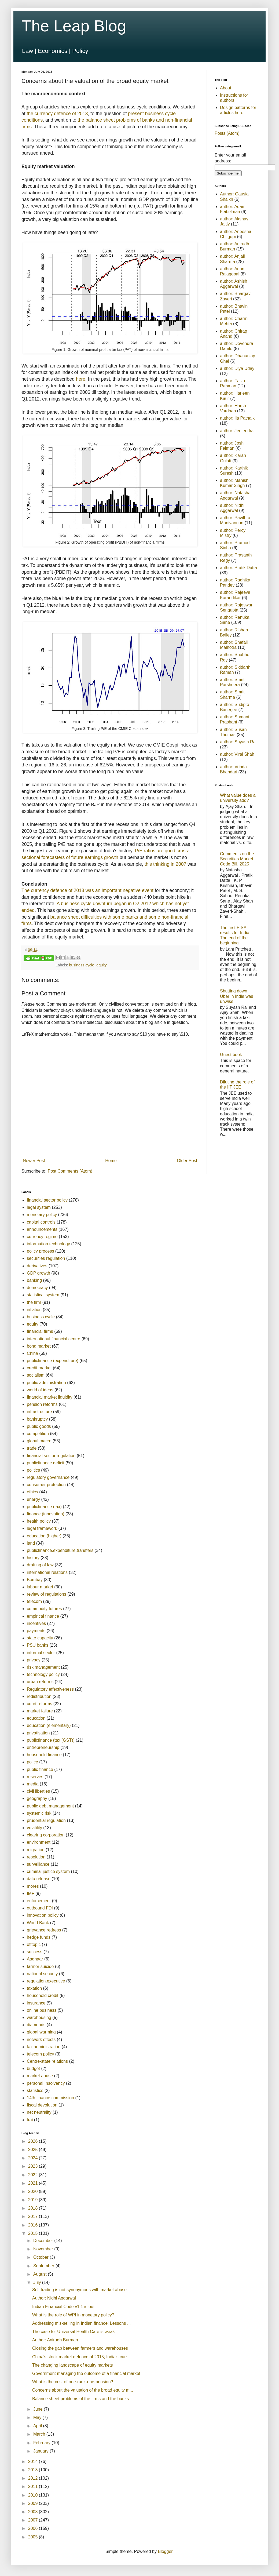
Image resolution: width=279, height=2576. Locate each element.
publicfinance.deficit (45, 1463)
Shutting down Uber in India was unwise (236, 996)
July (37, 2282)
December (43, 2240)
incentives (36, 1623)
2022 (33, 2175)
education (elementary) (49, 1725)
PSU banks (37, 1645)
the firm (34, 1302)
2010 (33, 2495)
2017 (33, 2216)
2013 (33, 2470)
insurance (36, 2003)
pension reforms (42, 1404)
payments (36, 1630)
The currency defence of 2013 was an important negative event (87, 890)
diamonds (36, 2024)
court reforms (39, 1703)
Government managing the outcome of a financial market (86, 2373)
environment (38, 1842)
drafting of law (40, 1565)
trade (31, 1448)
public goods (39, 1426)
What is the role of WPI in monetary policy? (73, 2315)
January (41, 2451)
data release (38, 1878)
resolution (36, 1857)
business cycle (81, 965)
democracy (37, 1287)
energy (33, 1499)
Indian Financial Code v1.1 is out (63, 2306)
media (33, 1784)
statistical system (43, 1295)
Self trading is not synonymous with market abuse (79, 2289)
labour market (40, 1587)
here (80, 379)
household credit (42, 1995)
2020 (33, 2191)
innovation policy (42, 1915)
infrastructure (39, 1411)
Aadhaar (35, 1959)
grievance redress (44, 1930)
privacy (34, 1660)
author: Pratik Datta (238, 567)
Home (111, 1160)
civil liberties (38, 1791)
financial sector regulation (51, 1455)
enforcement (39, 1900)
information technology (48, 1244)
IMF (30, 1893)
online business (41, 2010)
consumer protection (46, 1484)
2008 (33, 2511)
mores (33, 1886)
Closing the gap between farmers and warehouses (80, 2348)
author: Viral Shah (237, 754)
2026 (33, 2141)
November (43, 2249)
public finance (40, 1769)
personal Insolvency (46, 2083)
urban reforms (40, 1681)
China (32, 1353)
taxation (34, 1988)
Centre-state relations (47, 2061)
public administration (46, 1382)
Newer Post (34, 1160)
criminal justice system (48, 1871)
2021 (33, 2183)
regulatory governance (48, 1477)
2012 (33, 2478)
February (42, 2442)
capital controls (41, 1222)
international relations (47, 1572)
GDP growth (38, 1273)
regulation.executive (46, 1981)
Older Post (187, 1160)
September (44, 2266)
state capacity (40, 1638)
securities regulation (46, 1258)
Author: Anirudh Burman (55, 2340)
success (34, 1951)
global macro (39, 1441)
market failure (40, 1711)
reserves (35, 1776)
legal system (39, 1207)
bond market (39, 1346)
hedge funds (38, 1937)
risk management (43, 1667)
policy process (40, 1251)
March (39, 2434)
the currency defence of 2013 (57, 113)
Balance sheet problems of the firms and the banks (80, 2398)
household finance (44, 1754)
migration (36, 1849)
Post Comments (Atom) (70, 1171)
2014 (33, 2461)
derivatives (37, 1266)
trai (30, 2119)
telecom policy (40, 2054)
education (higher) (44, 1536)
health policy (39, 1521)
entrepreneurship (43, 1747)
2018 (33, 2208)
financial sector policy (47, 1200)
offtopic (34, 1944)
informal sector (41, 1652)
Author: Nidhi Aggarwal (54, 2298)
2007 (33, 2520)
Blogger (165, 2551)
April (38, 2426)
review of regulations (46, 1594)
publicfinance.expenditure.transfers (60, 1550)
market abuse (40, 2075)
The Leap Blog (73, 26)
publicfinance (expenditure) (52, 1360)
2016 (33, 2225)
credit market (39, 1368)
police (32, 1762)
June (38, 2409)
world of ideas (40, 1390)
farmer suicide (40, 1966)
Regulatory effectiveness (50, 1689)
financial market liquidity (49, 1397)
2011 (33, 2486)
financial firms (40, 1331)
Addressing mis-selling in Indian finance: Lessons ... (81, 2323)
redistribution (39, 1696)
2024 (33, 2158)
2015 (33, 2233)
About (225, 88)
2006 (33, 2528)
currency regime (42, 1236)
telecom (34, 1601)
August (40, 2274)
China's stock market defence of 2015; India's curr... (81, 2357)
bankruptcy (37, 1419)
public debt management (50, 1806)
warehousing (39, 2017)
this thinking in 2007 (165, 864)
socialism (36, 1375)
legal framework (42, 1528)
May (38, 2417)
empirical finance (43, 1616)
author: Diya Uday (237, 368)
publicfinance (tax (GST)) (51, 1740)
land (31, 1543)
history (33, 1557)
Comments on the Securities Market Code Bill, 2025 (237, 859)
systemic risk (39, 1813)
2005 (33, 2537)
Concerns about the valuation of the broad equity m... (82, 2390)
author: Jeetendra (237, 430)
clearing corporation (46, 1835)
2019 (33, 2199)
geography (37, 1798)
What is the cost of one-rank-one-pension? (72, 2381)
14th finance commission (50, 2097)
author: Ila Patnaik (237, 418)
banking (34, 1280)
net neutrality (39, 2112)
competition (38, 1433)
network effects (41, 2039)
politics (33, 1470)
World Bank (38, 1922)
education (36, 1718)
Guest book (231, 1054)
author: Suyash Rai (238, 742)
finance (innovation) (45, 1514)
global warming (41, 2032)
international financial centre (53, 1339)
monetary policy (42, 1214)
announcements (42, 1229)
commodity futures (44, 1608)
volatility (34, 1827)
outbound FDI (40, 1908)
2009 (33, 2503)
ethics (32, 1492)
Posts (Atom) (227, 133)
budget (33, 2068)
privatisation (38, 1733)
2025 (33, 2149)
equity (101, 965)
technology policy (43, 1674)
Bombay (35, 1579)
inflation (34, 1309)
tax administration (43, 2046)
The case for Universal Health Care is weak (73, 2331)
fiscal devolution (42, 2105)
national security (42, 1973)
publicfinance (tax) (44, 1506)
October (41, 2257)
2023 (33, 2166)
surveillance (38, 1864)
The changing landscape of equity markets (72, 2365)
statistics (35, 2090)
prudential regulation (46, 1820)
